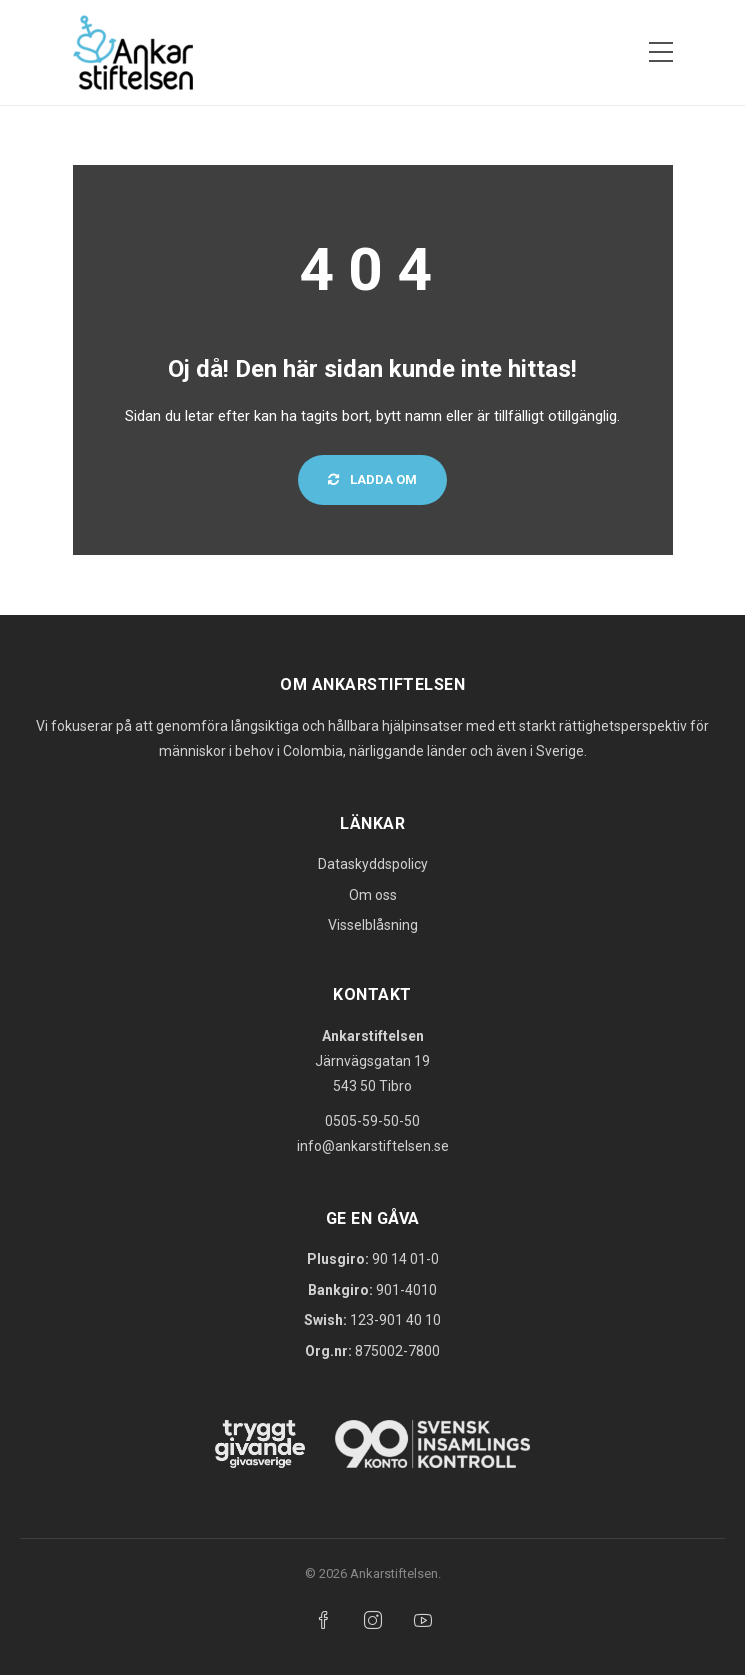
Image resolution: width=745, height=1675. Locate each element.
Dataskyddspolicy (373, 864)
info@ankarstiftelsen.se (373, 1146)
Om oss (373, 895)
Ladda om (372, 479)
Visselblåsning (373, 925)
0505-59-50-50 (372, 1121)
